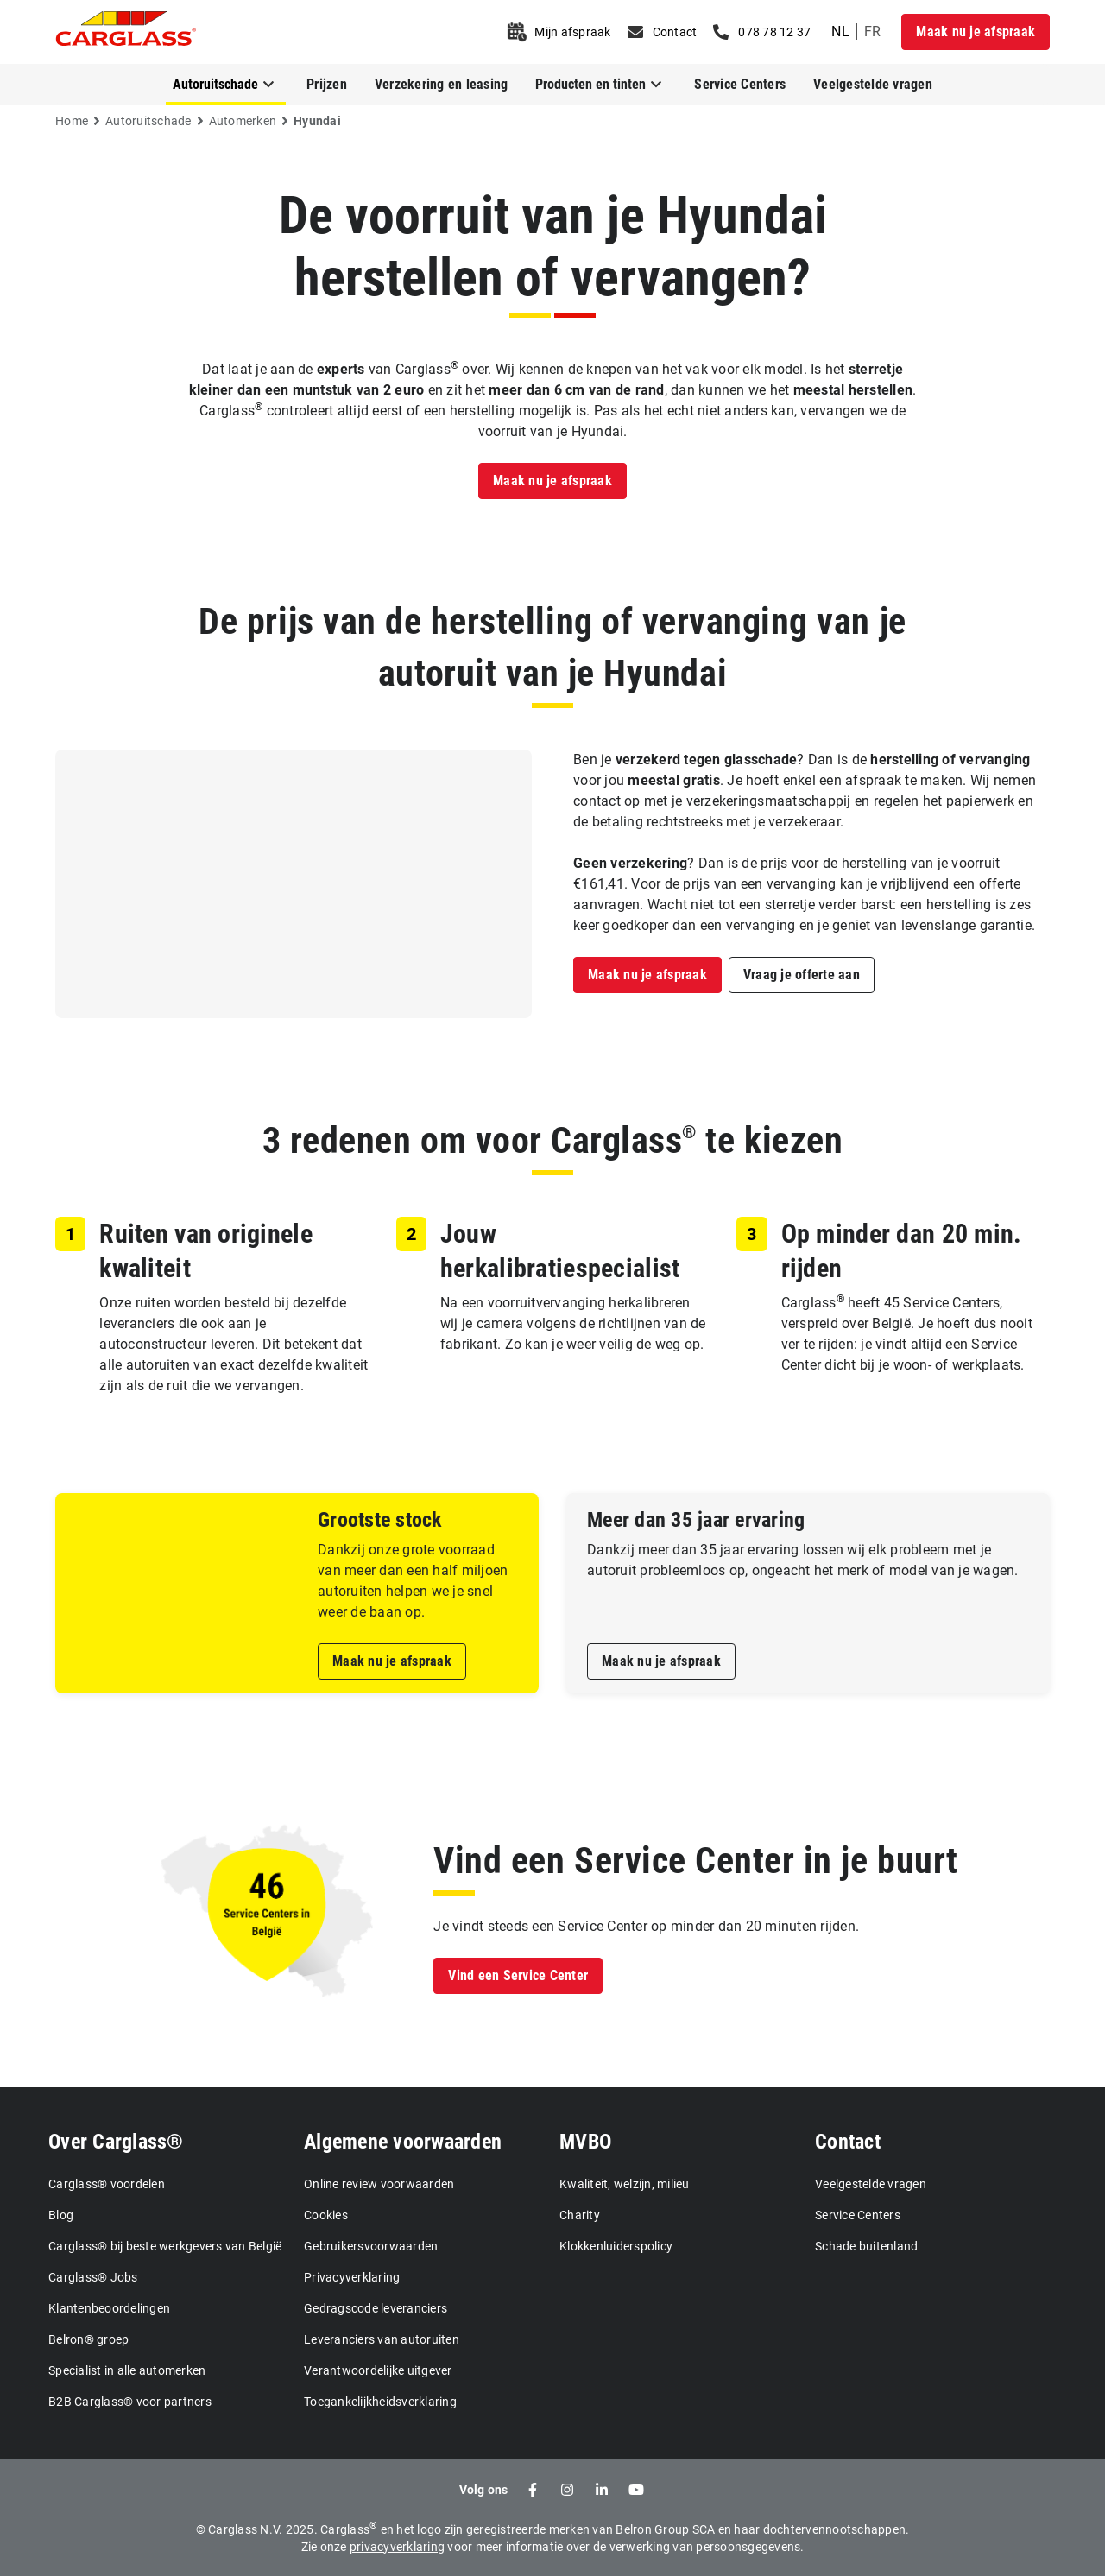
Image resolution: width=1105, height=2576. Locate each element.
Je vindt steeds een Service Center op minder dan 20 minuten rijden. (646, 1926)
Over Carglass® (116, 2142)
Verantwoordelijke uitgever (378, 2370)
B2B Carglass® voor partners (130, 2401)
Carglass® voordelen (106, 2184)
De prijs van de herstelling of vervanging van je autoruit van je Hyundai (552, 647)
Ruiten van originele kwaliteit (206, 1250)
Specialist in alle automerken (126, 2370)
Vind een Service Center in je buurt (695, 1860)
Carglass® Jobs (93, 2277)
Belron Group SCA (665, 2529)
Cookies (326, 2215)
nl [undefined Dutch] (840, 31)
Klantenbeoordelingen (109, 2308)
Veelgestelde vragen (872, 84)
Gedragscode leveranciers (375, 2308)
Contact (848, 2142)
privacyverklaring (397, 2547)
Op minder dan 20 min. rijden (901, 1250)
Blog (60, 2215)
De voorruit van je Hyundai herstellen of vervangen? (553, 246)
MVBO (585, 2142)
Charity (579, 2215)
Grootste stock (380, 1520)
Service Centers (740, 84)
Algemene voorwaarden (403, 2142)
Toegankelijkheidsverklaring (380, 2401)
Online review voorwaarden (379, 2184)
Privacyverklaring (352, 2277)
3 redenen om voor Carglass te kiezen (552, 1140)
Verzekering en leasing (441, 84)
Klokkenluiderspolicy (615, 2246)
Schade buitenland (866, 2246)
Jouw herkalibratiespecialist (559, 1250)
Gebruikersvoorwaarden (371, 2246)
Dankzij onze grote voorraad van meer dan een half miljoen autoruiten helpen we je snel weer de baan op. (413, 1580)
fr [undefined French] (872, 31)
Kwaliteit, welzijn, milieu (624, 2184)
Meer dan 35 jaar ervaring (696, 1520)
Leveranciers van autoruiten (381, 2339)
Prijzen (326, 84)
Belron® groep (88, 2339)
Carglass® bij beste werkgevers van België (164, 2246)
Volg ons (483, 2490)
